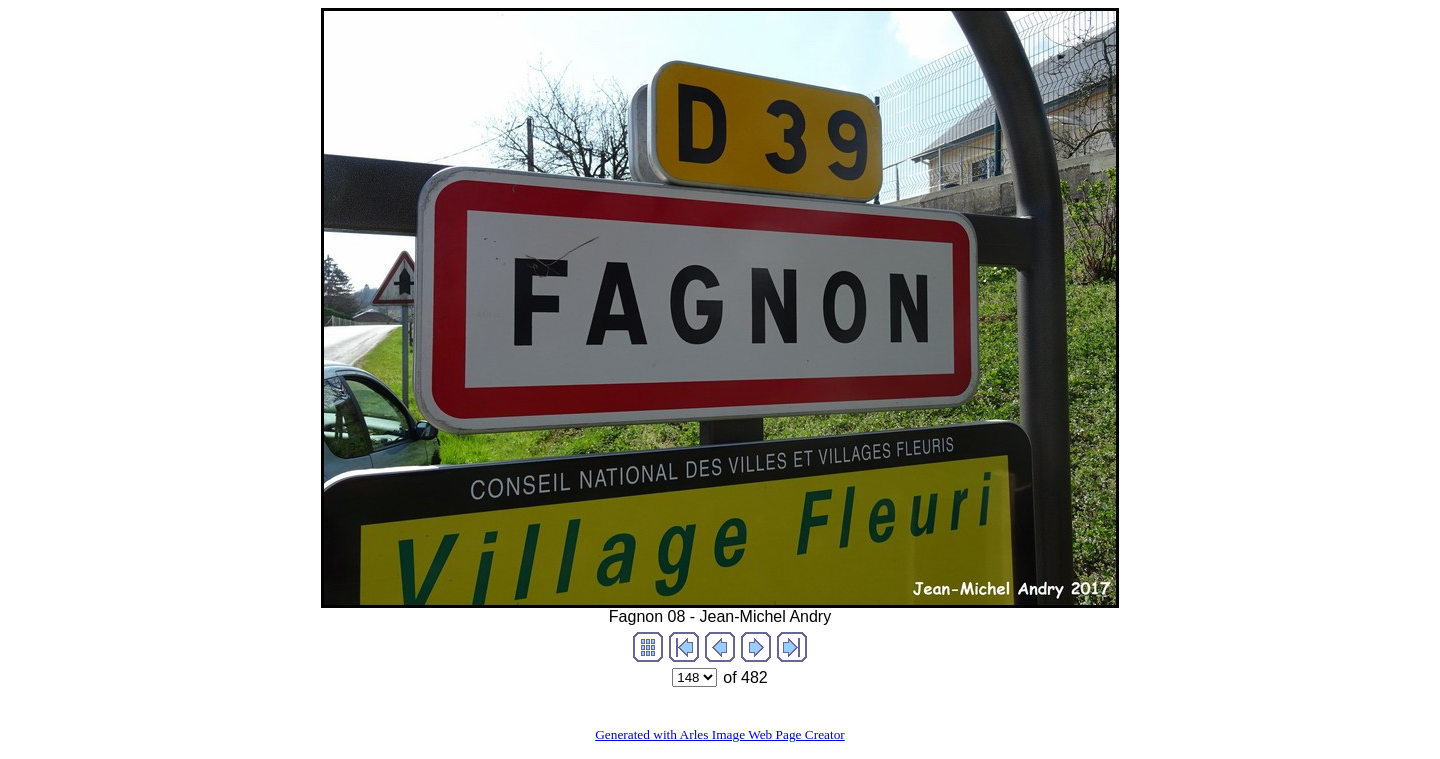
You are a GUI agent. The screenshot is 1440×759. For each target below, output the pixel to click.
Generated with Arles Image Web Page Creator (720, 734)
